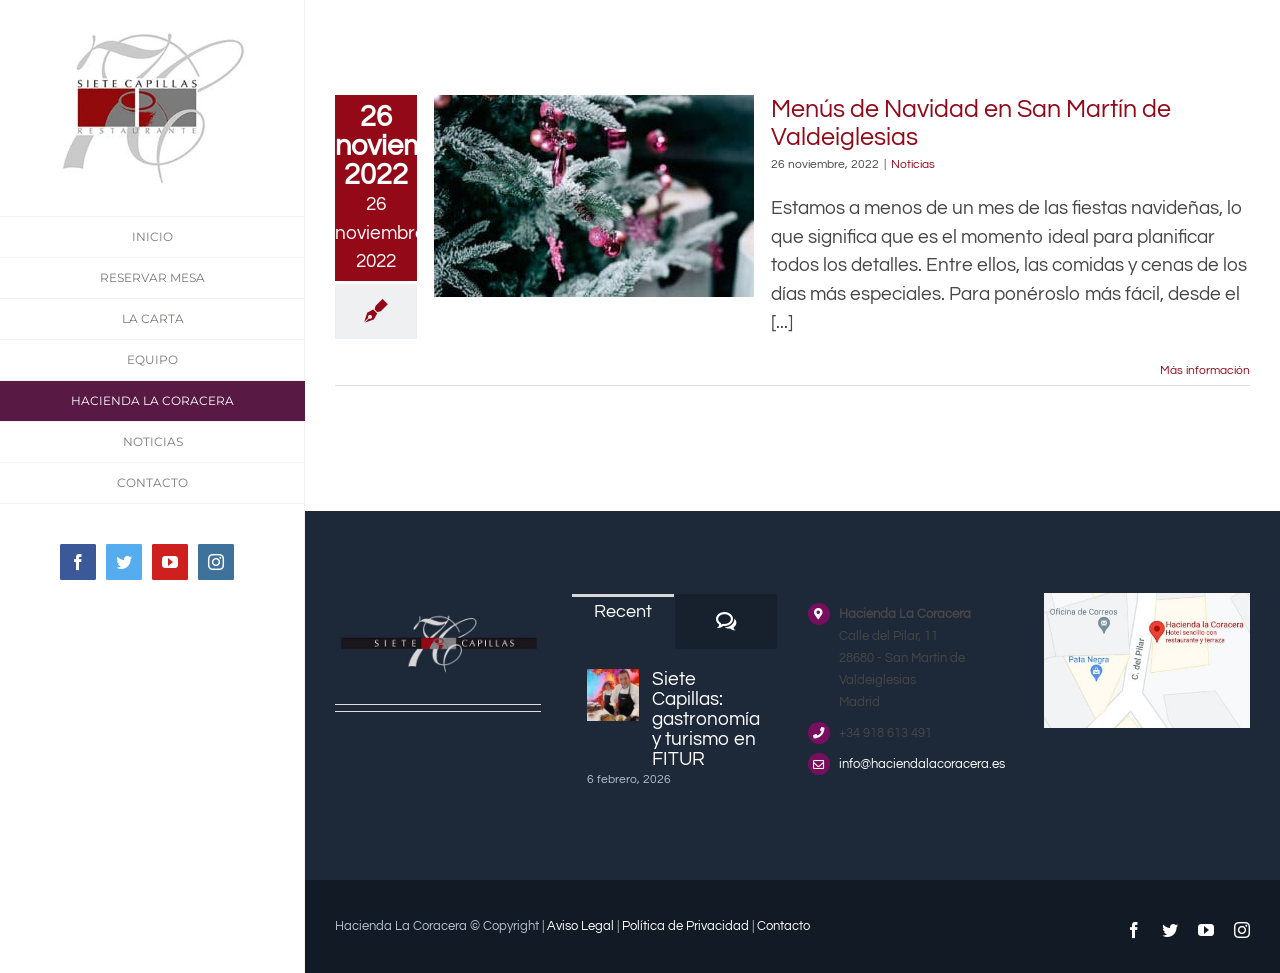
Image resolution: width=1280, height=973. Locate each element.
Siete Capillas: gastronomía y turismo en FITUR (706, 719)
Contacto (783, 926)
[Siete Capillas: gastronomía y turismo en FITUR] (613, 695)
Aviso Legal (580, 926)
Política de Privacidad (685, 926)
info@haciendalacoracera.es (922, 764)
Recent (623, 611)
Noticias (913, 164)
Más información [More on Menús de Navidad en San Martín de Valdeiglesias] (1205, 370)
